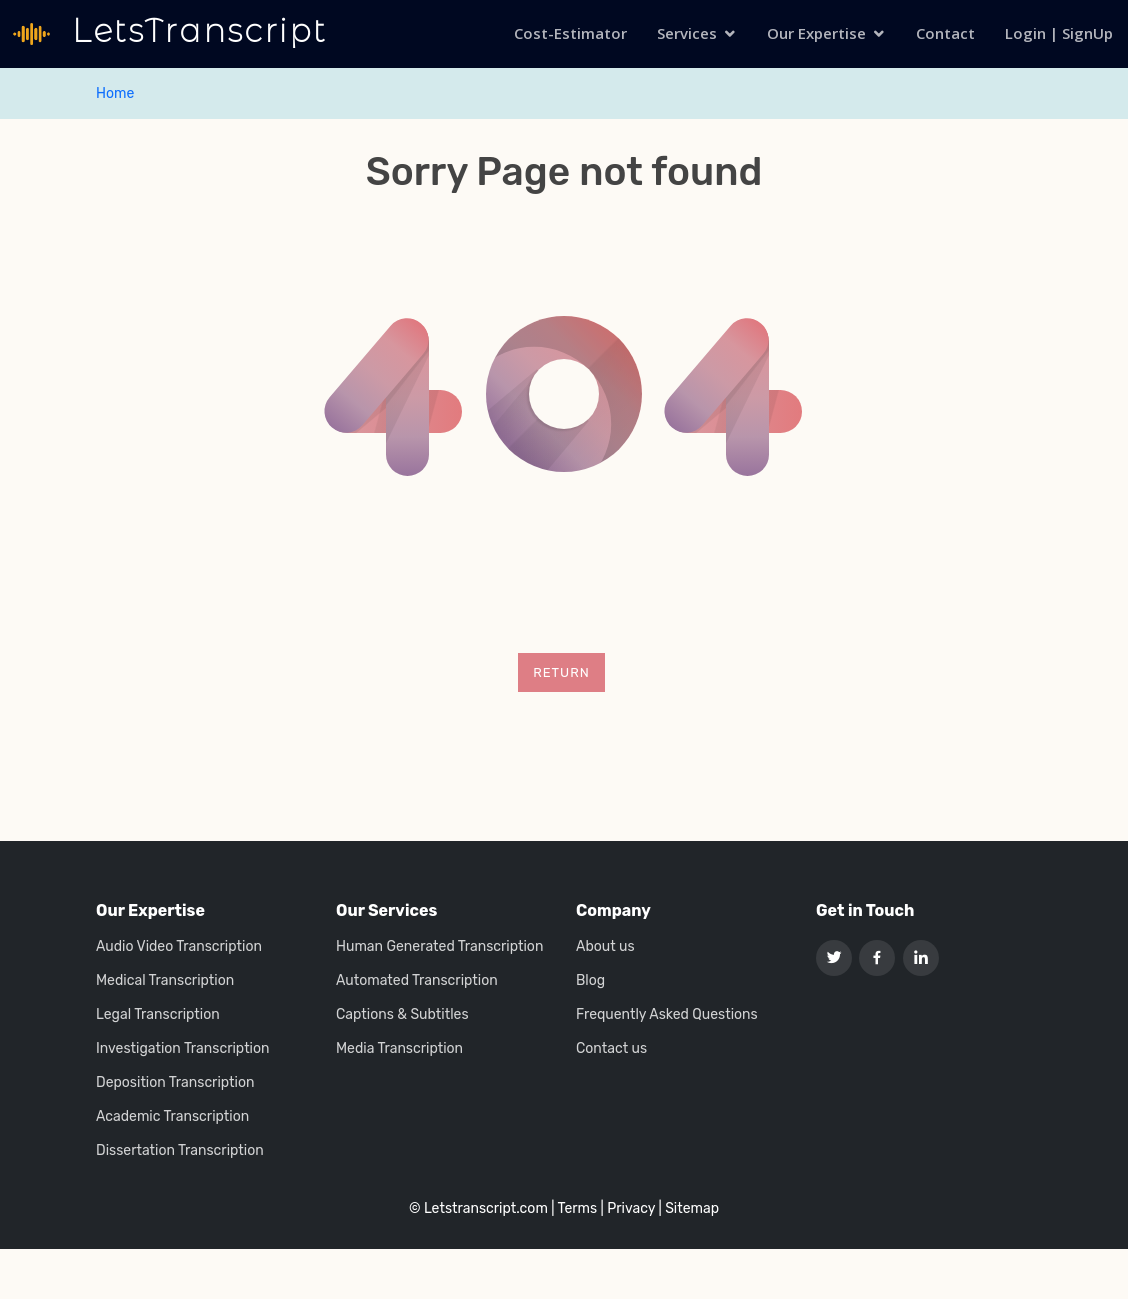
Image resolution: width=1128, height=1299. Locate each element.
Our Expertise (816, 33)
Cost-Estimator (570, 33)
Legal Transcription (158, 1015)
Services (687, 33)
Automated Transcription (417, 981)
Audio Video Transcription (179, 947)
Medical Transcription (165, 981)
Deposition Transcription (175, 1083)
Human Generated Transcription (439, 947)
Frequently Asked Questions (667, 1015)
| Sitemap (688, 1208)
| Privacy (628, 1208)
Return (561, 672)
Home (115, 93)
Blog (590, 981)
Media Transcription (399, 1049)
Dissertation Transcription (180, 1151)
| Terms (574, 1208)
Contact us (611, 1049)
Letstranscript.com (486, 1208)
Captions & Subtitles (402, 1015)
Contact (945, 33)
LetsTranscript (194, 30)
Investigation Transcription (183, 1049)
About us (605, 947)
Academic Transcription (172, 1117)
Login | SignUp (1059, 33)
